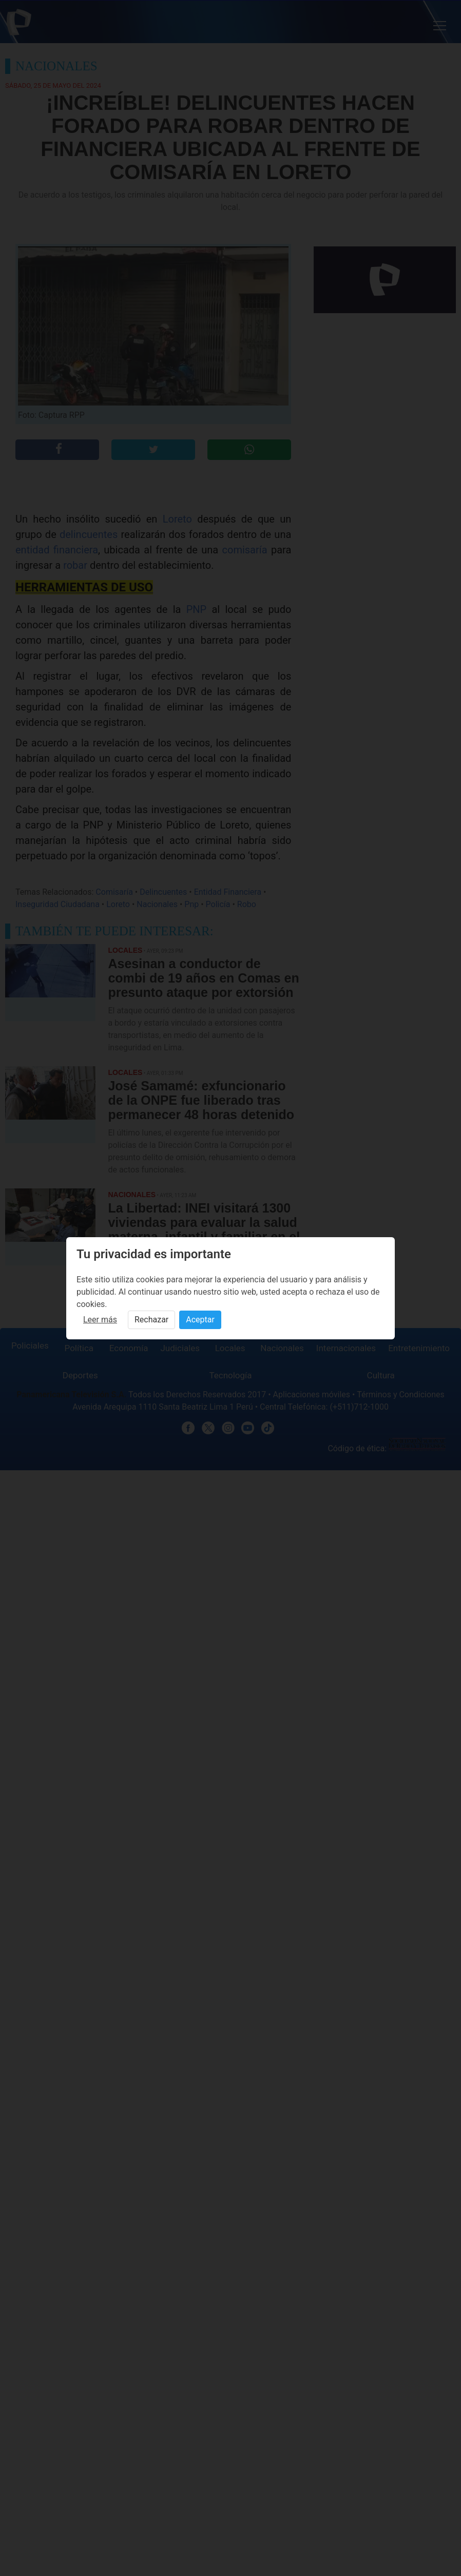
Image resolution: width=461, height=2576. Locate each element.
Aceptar (200, 1319)
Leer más (100, 1319)
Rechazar (151, 1319)
